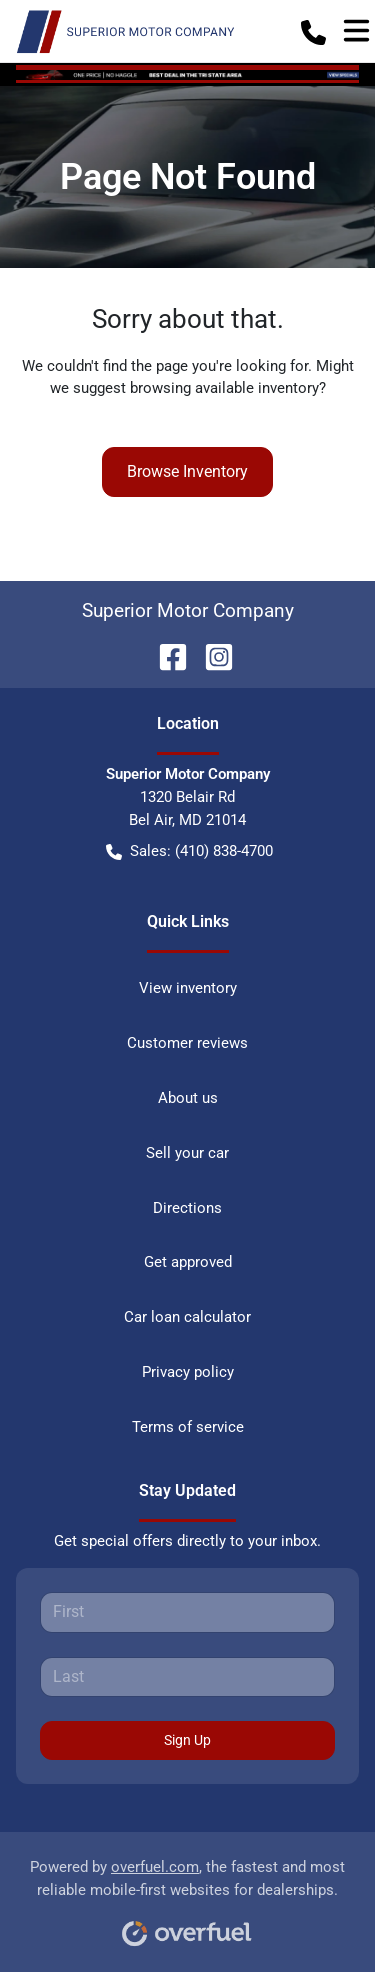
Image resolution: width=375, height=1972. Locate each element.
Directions (187, 1208)
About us (188, 1098)
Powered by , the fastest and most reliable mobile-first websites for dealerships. (187, 1895)
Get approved (188, 1262)
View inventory (188, 988)
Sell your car (187, 1153)
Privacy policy (188, 1372)
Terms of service (188, 1427)
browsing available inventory (224, 388)
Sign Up (187, 1740)
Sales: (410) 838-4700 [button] (189, 851)
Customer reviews (187, 1043)
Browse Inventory (187, 471)
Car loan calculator (187, 1317)
